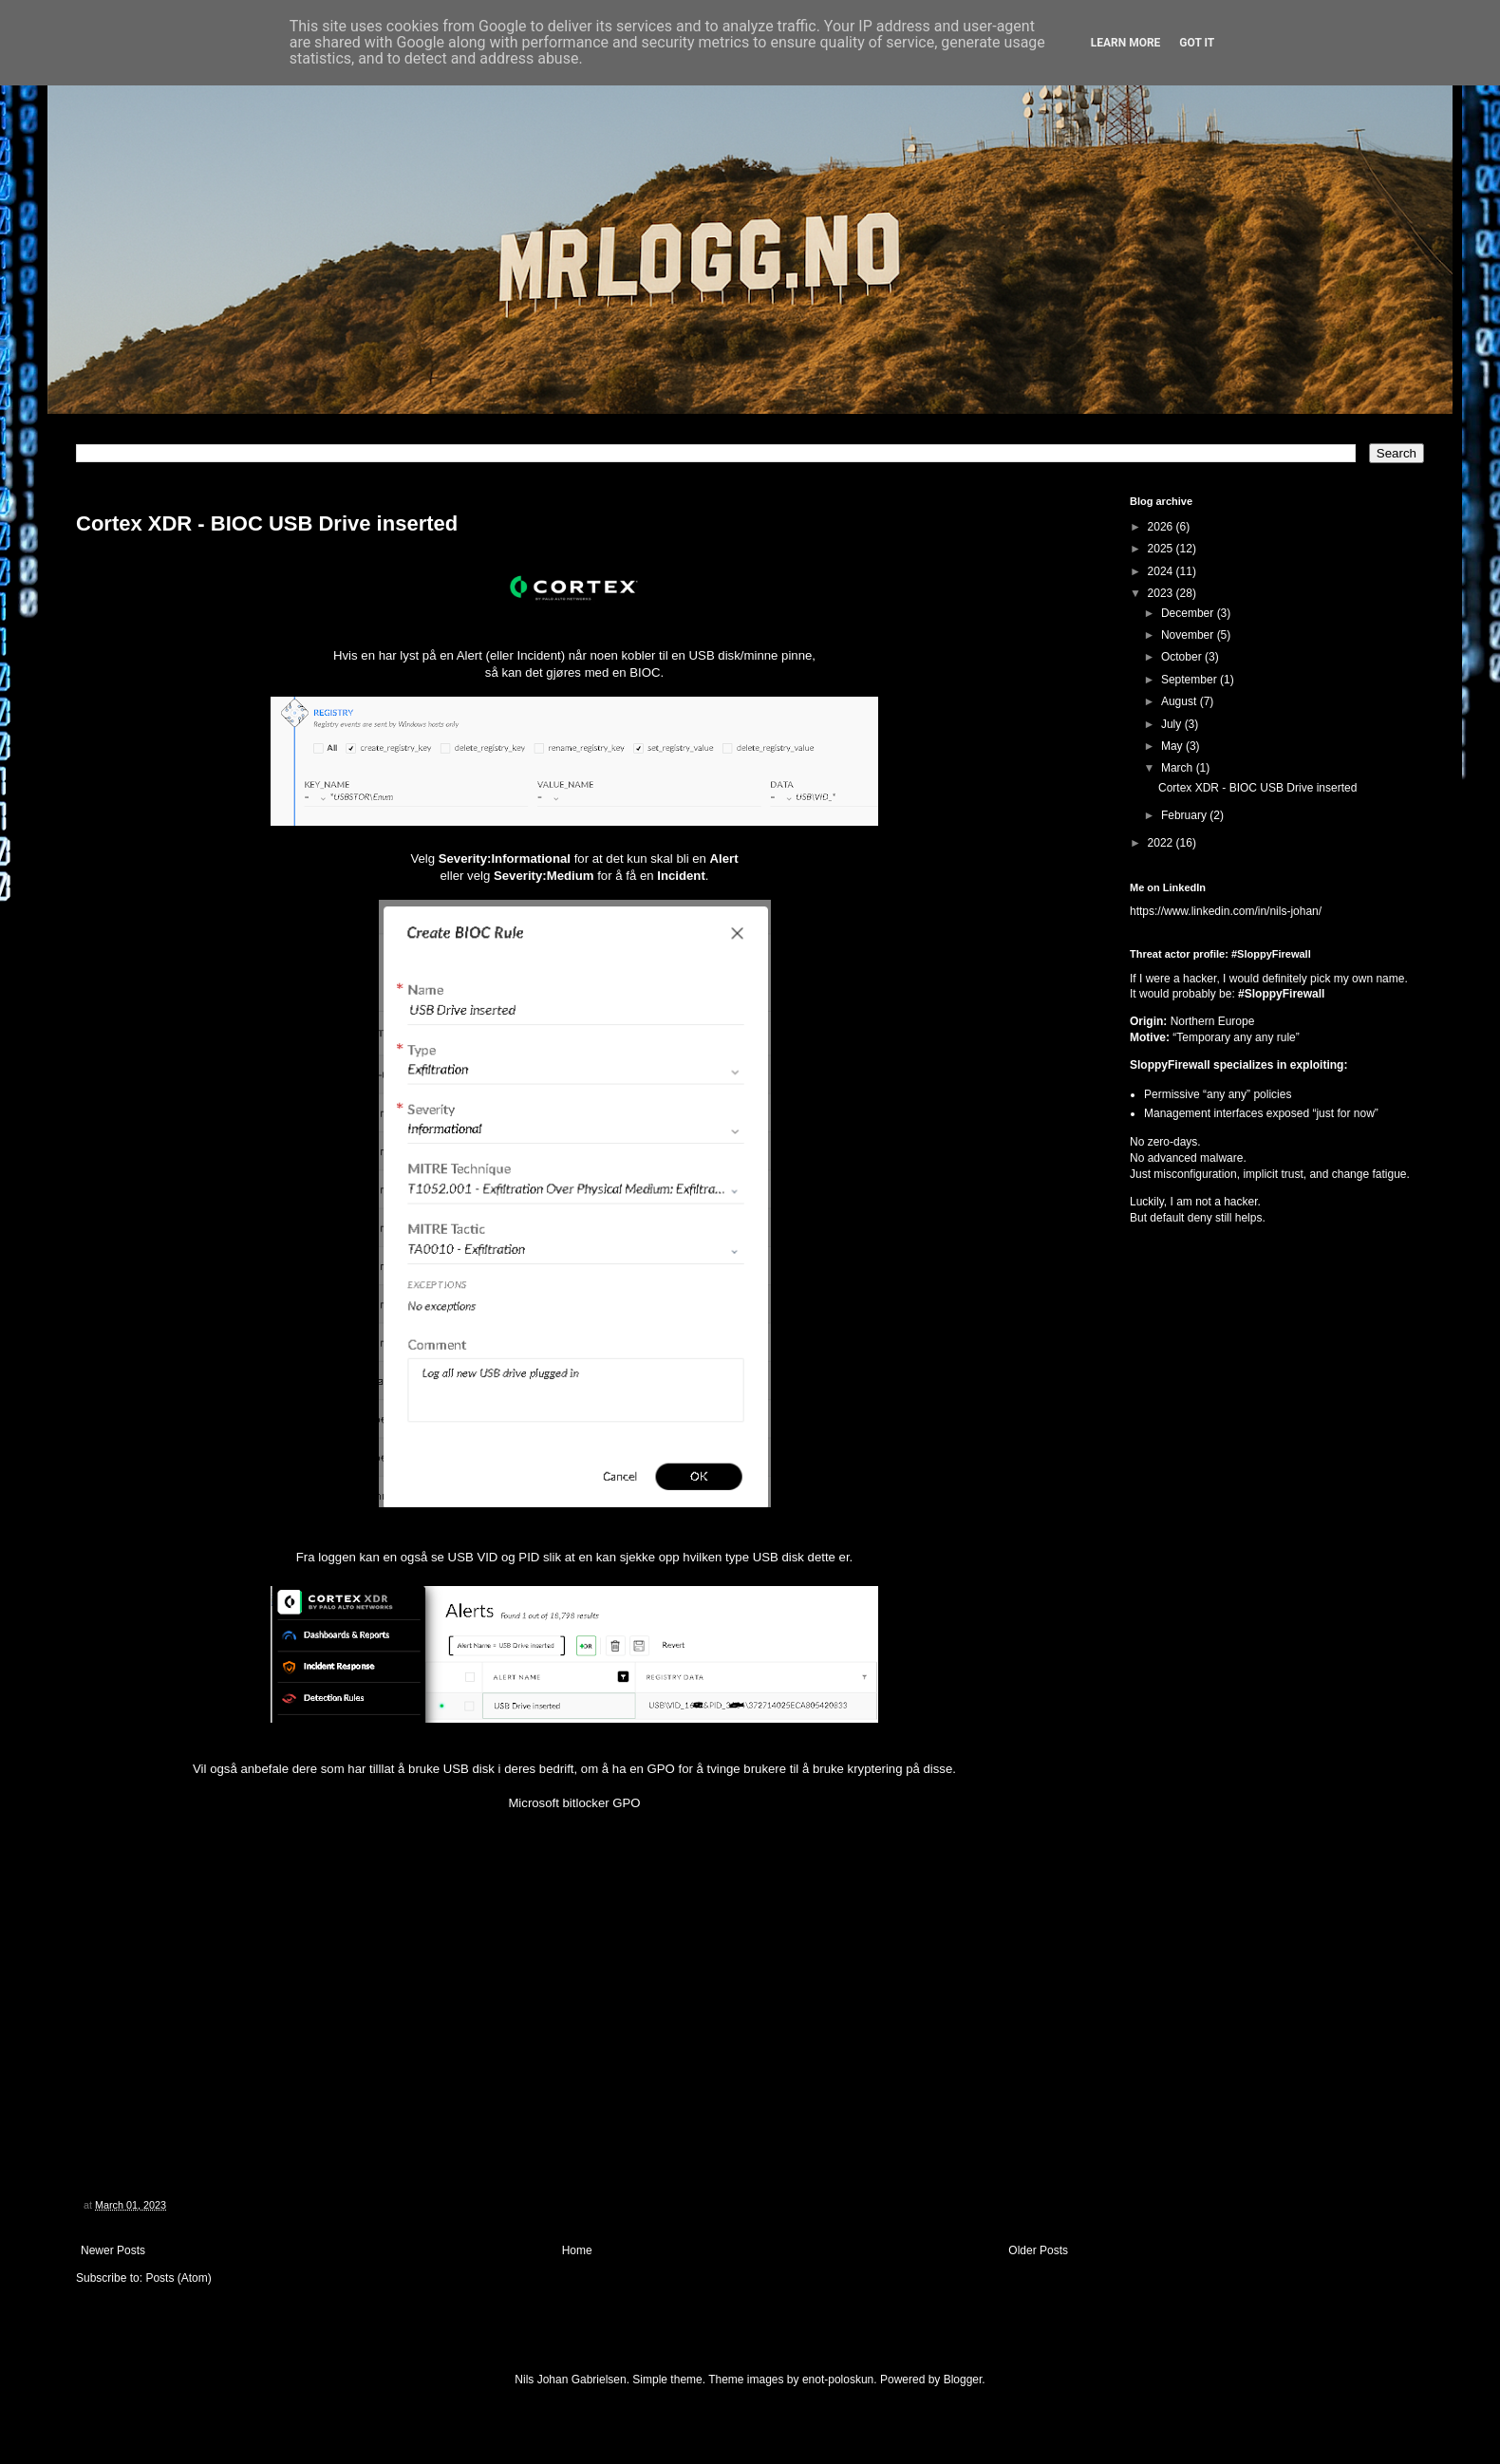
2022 (1162, 842)
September (1190, 679)
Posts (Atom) (178, 2278)
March (1178, 768)
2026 (1162, 526)
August (1180, 701)
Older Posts (1038, 2250)
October (1183, 656)
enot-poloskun (837, 2379)
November (1189, 635)
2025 (1162, 548)
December (1189, 613)
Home (577, 2250)
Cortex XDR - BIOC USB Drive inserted (267, 523)
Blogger (963, 2379)
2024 (1162, 571)
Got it (1196, 42)
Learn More (1126, 42)
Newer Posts (113, 2250)
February (1185, 815)
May (1173, 746)
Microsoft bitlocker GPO (574, 1803)
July (1173, 724)
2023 (1162, 593)
